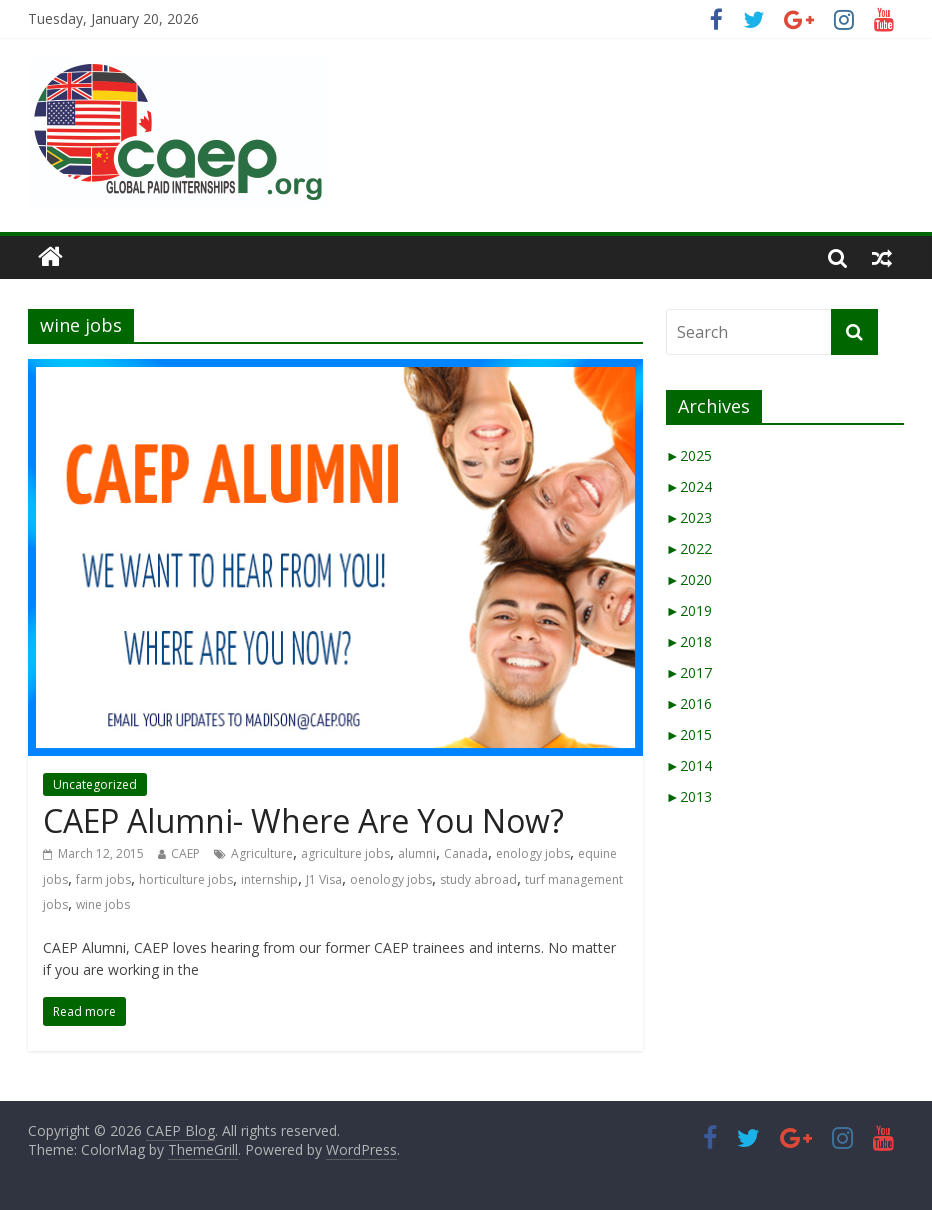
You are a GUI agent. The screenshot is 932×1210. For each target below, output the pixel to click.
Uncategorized (95, 784)
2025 (689, 455)
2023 (689, 517)
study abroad (478, 879)
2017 (689, 672)
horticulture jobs (186, 879)
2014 (689, 765)
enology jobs (533, 853)
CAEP (185, 853)
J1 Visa (324, 879)
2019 (689, 610)
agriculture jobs (345, 853)
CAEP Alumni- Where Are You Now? (303, 820)
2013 (689, 796)
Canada (466, 853)
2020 (689, 579)
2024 (689, 486)
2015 (689, 734)
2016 (689, 703)
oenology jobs (391, 879)
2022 (689, 548)
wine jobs (103, 904)
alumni (417, 853)
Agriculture (262, 853)
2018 (689, 641)
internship (269, 879)
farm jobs (103, 879)
